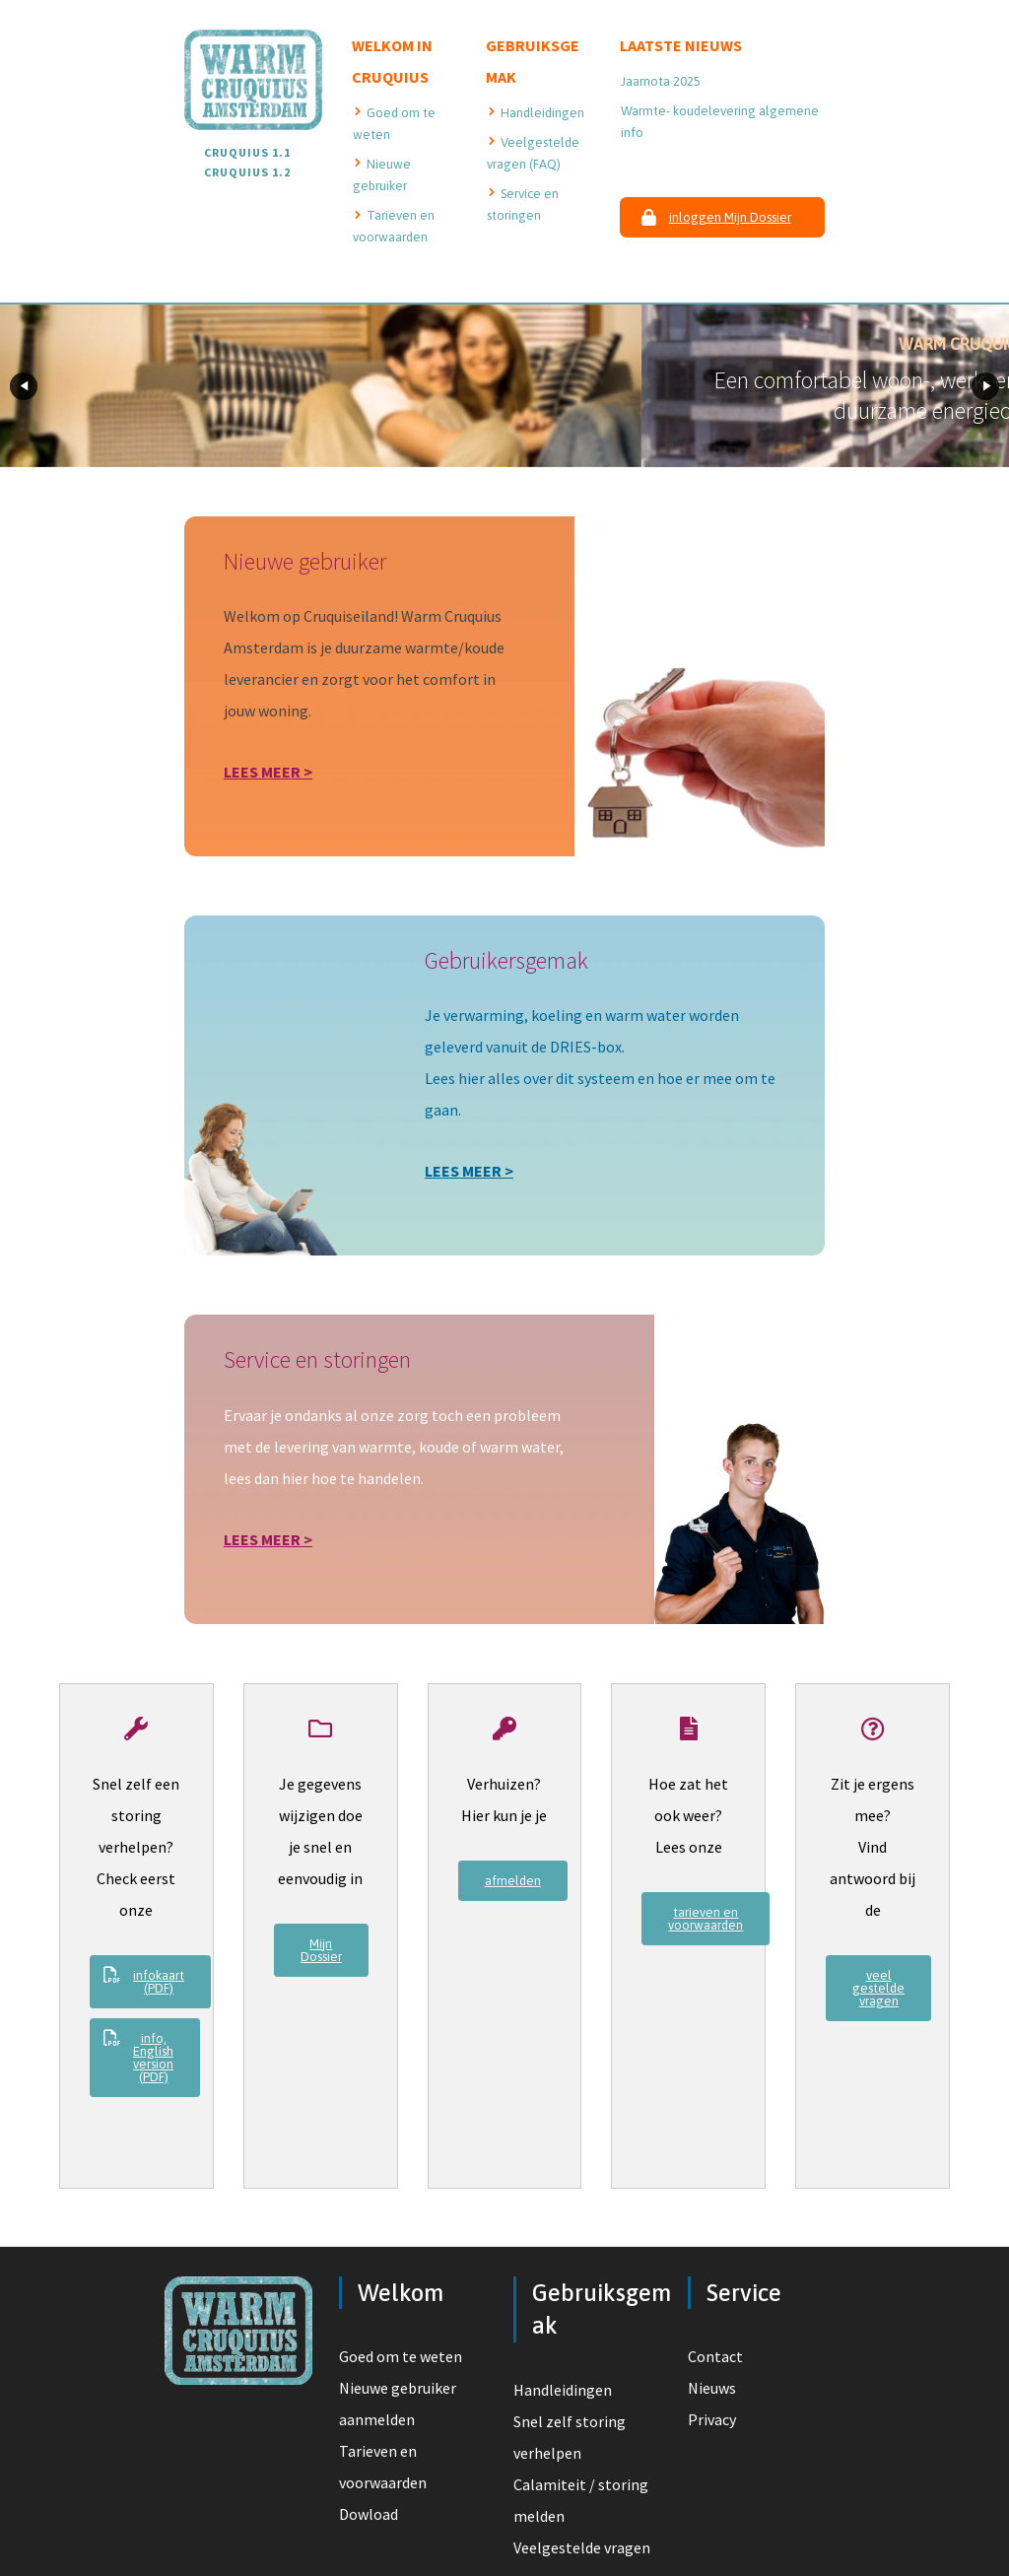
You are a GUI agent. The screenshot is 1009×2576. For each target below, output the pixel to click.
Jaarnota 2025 (661, 81)
